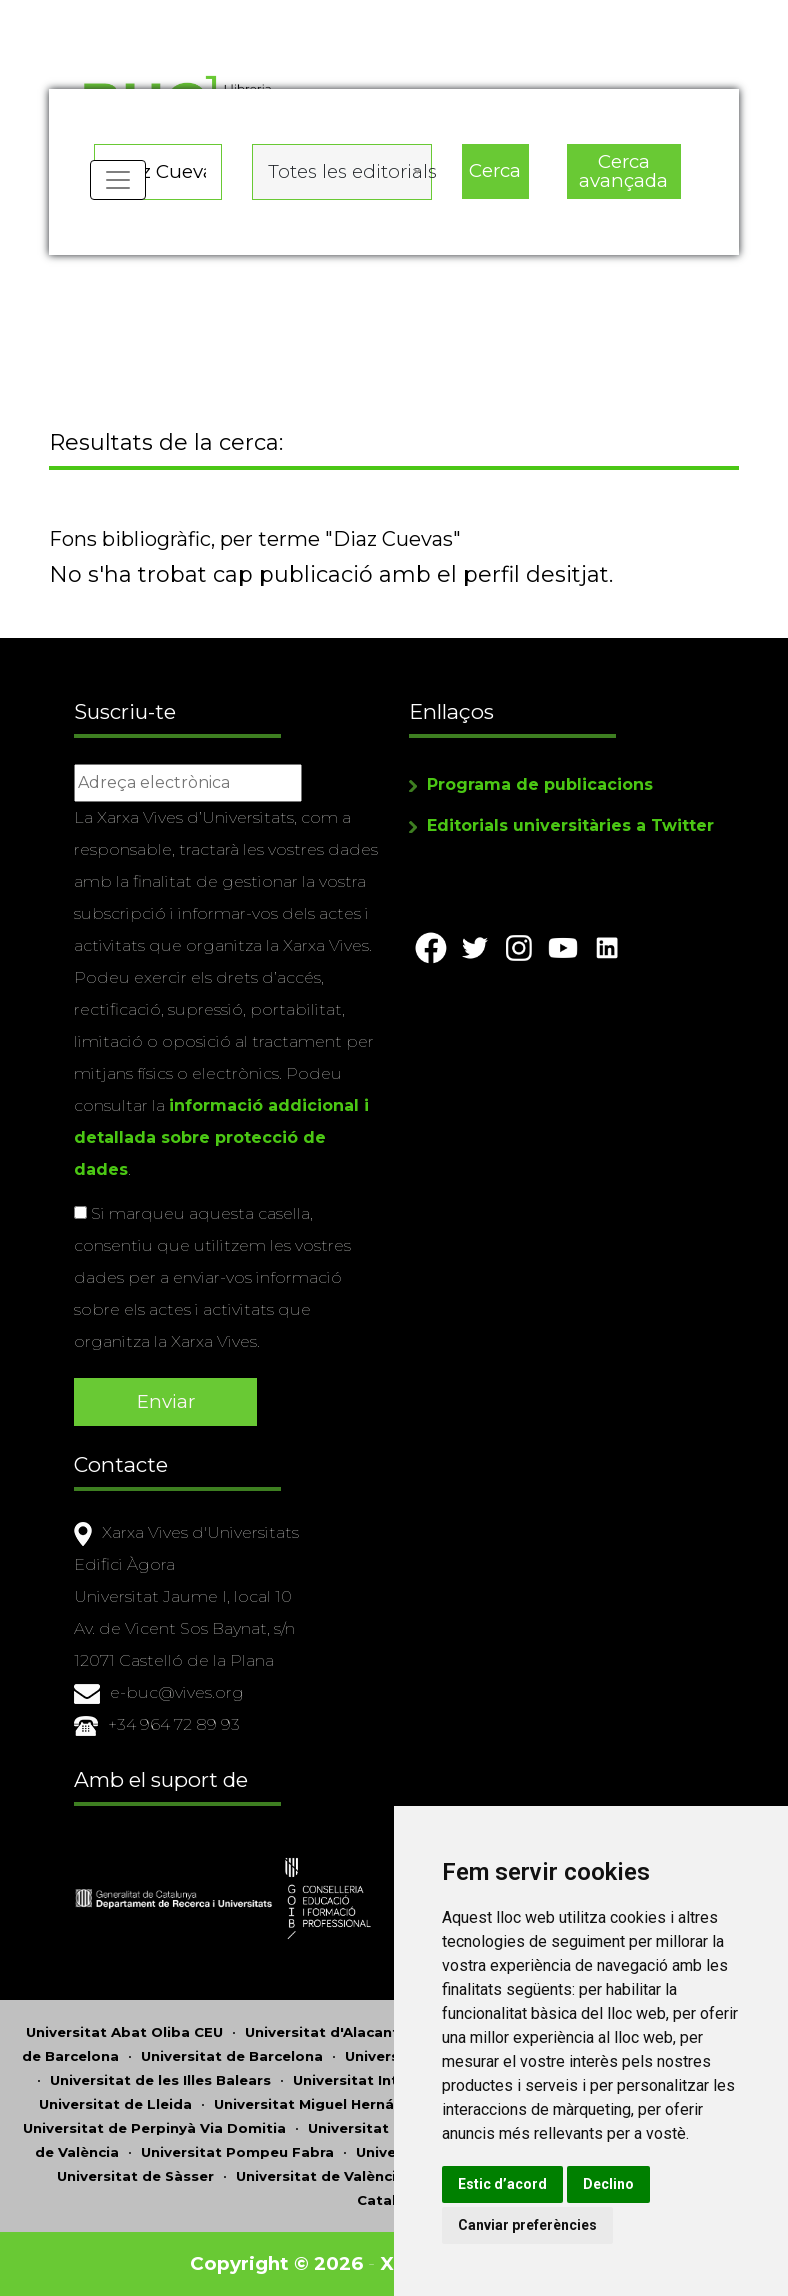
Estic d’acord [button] (502, 2184)
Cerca (495, 170)
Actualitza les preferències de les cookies (181, 13)
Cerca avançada (623, 171)
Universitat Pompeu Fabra (237, 2152)
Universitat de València (320, 2176)
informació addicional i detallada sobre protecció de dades (221, 1137)
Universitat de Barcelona (232, 2056)
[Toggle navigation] (118, 180)
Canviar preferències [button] (527, 2225)
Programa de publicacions (540, 784)
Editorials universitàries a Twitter (570, 825)
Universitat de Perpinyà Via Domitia (154, 2128)
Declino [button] (608, 2184)
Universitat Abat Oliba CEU (124, 2032)
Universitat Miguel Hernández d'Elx (341, 2104)
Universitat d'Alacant (322, 2032)
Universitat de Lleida (115, 2104)
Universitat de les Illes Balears (160, 2080)
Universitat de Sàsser (135, 2176)
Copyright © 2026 (276, 2263)
